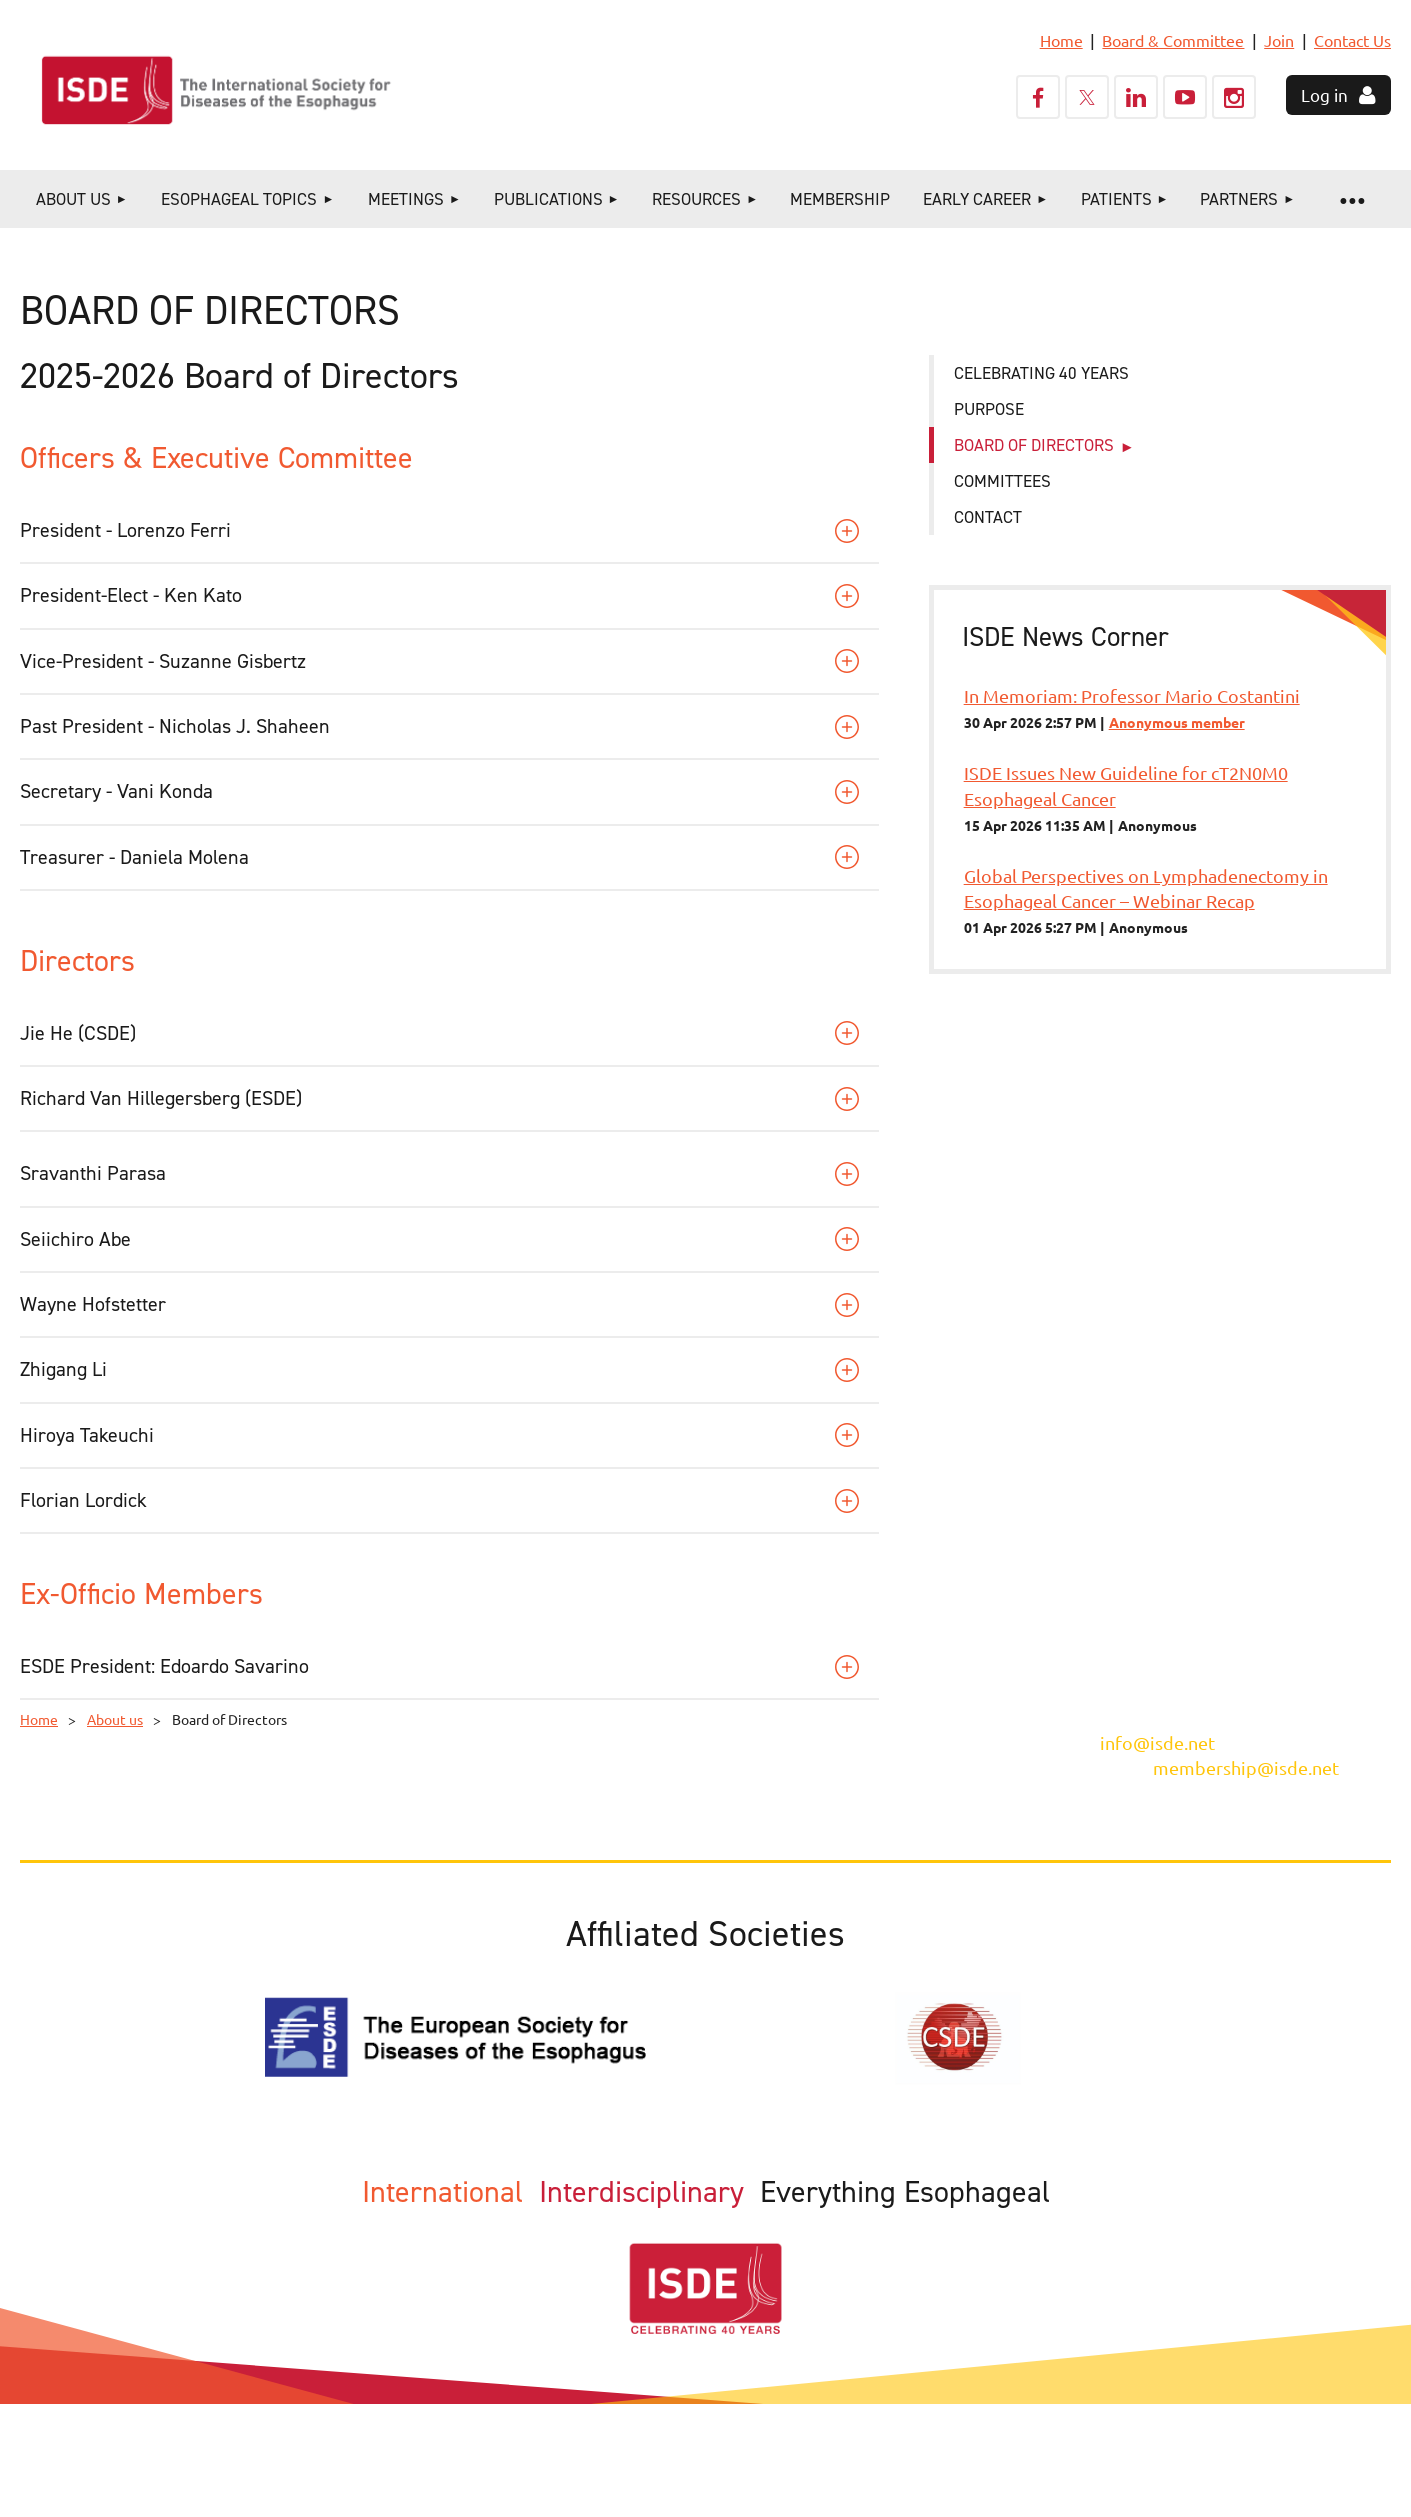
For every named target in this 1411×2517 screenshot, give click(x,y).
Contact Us (1352, 40)
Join (1279, 40)
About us (115, 1719)
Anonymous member (1177, 722)
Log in (1324, 94)
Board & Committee (1173, 40)
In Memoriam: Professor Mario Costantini (1132, 695)
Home (1061, 40)
